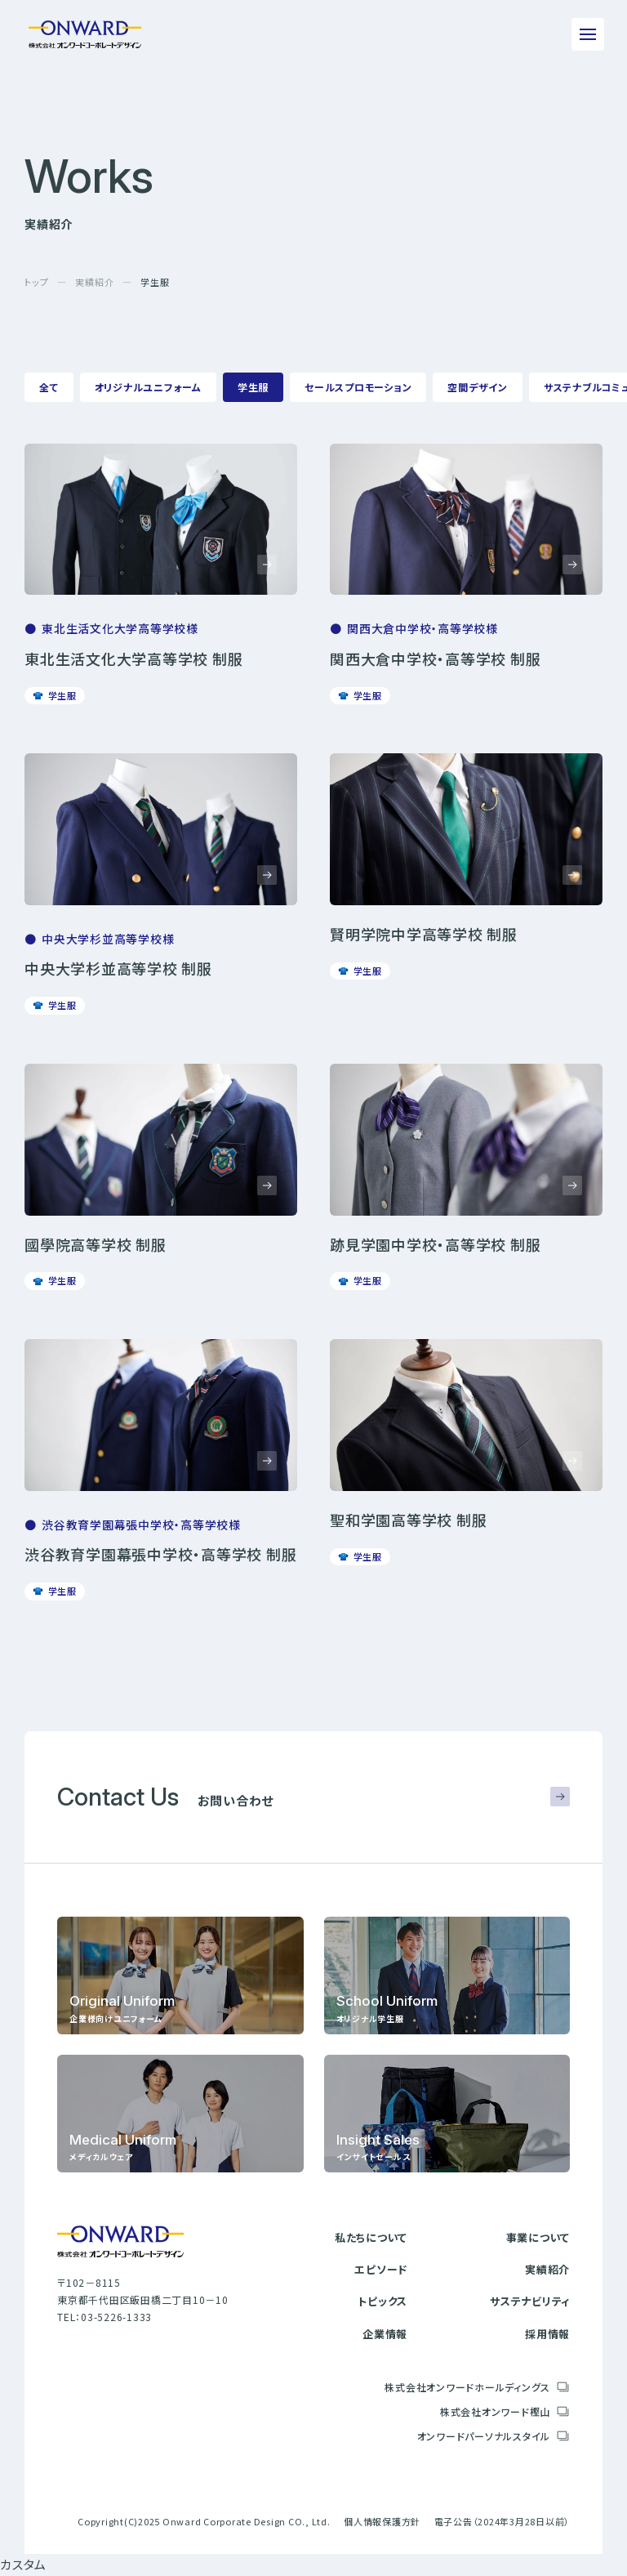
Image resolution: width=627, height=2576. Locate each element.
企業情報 (384, 2334)
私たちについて (371, 2237)
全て (49, 387)
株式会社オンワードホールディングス (467, 2387)
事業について (538, 2237)
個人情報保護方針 (382, 2521)
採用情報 (547, 2334)
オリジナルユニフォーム (148, 387)
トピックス (382, 2301)
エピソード (380, 2269)
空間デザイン (477, 387)
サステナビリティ (530, 2301)
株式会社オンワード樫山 (495, 2411)
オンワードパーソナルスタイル (484, 2436)
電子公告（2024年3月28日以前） (502, 2521)
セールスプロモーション (358, 387)
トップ (36, 281)
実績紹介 (94, 281)
